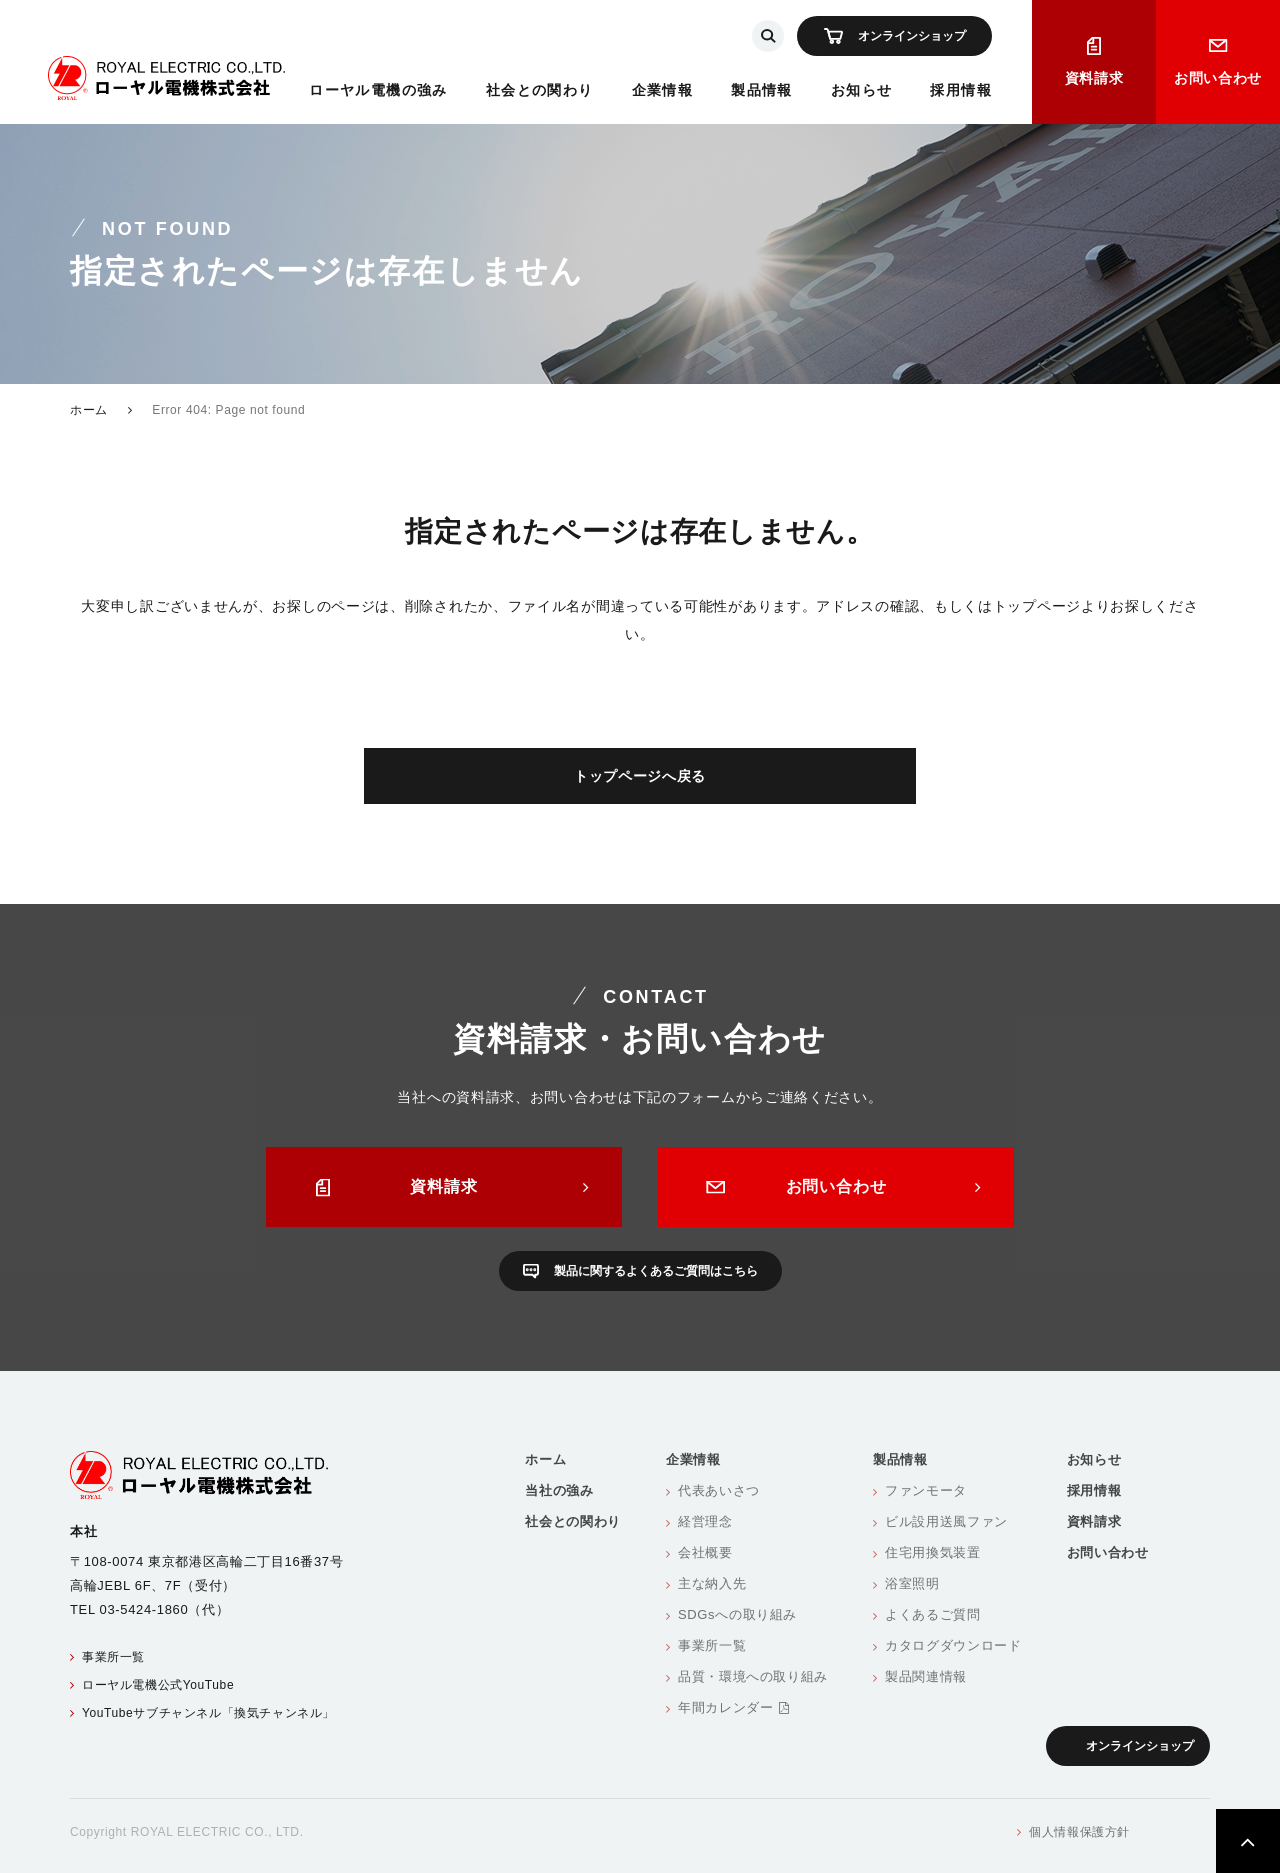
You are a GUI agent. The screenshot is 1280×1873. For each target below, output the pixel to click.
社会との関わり (540, 90)
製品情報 (762, 90)
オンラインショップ (912, 36)
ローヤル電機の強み (378, 90)
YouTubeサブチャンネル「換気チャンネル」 (208, 1713)
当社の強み (559, 1490)
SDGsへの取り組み (737, 1614)
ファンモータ (926, 1490)
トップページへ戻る (640, 776)
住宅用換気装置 (933, 1552)
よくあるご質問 (933, 1614)
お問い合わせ (1218, 78)
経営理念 (705, 1521)
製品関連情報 (926, 1676)
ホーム (89, 410)
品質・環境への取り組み (753, 1676)
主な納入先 (712, 1583)
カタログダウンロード (953, 1645)
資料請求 (1094, 78)
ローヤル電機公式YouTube (158, 1685)
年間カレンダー (733, 1707)
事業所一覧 (113, 1657)
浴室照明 (912, 1583)
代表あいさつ (719, 1490)
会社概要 (705, 1552)
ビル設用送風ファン (946, 1521)
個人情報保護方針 (1079, 1832)
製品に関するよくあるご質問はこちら (656, 1271)
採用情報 (961, 90)
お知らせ (862, 90)
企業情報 (663, 90)
